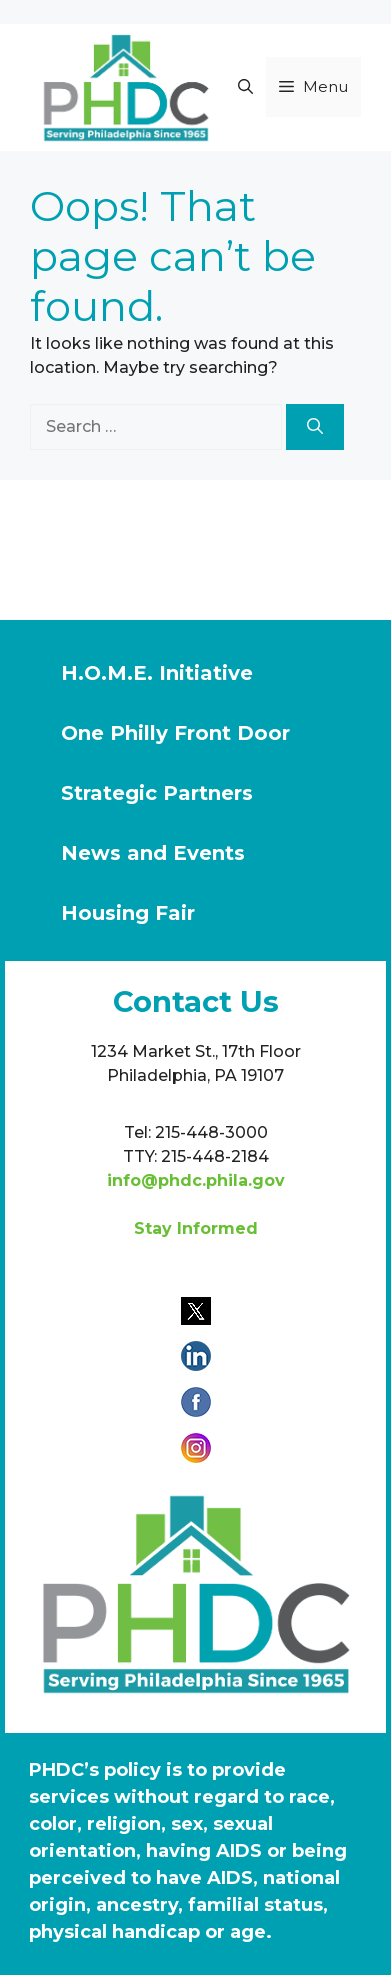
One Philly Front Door (175, 733)
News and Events (153, 853)
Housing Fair (128, 913)
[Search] (315, 427)
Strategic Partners (157, 793)
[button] (245, 87)
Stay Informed (196, 1228)
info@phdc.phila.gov (196, 1180)
